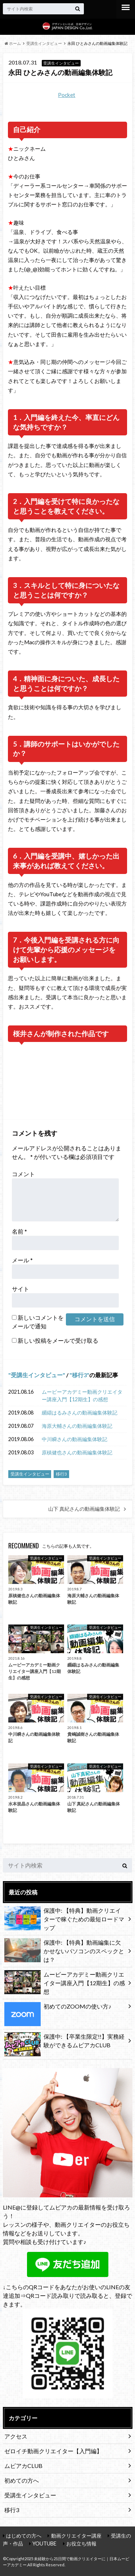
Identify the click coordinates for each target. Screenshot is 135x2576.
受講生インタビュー (37, 1374)
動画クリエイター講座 (76, 2536)
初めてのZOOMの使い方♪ (57, 2008)
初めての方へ (21, 2480)
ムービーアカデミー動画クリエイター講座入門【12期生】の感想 (82, 1396)
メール (22, 1260)
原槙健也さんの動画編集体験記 (77, 1452)
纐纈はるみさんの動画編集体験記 (79, 1412)
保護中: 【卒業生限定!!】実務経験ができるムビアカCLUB (64, 2042)
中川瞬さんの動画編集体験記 (74, 1439)
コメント (23, 1173)
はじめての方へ (23, 2536)
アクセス (15, 2436)
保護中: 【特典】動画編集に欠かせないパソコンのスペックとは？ (64, 1950)
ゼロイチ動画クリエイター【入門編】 (53, 2451)
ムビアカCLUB (23, 2465)
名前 (19, 1231)
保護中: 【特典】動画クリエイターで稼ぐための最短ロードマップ (64, 1918)
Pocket (66, 95)
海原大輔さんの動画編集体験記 (77, 1426)
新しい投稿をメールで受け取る (58, 1340)
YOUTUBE (44, 2543)
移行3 (79, 1374)
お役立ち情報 (81, 2543)
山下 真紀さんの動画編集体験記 (84, 1509)
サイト (20, 1288)
